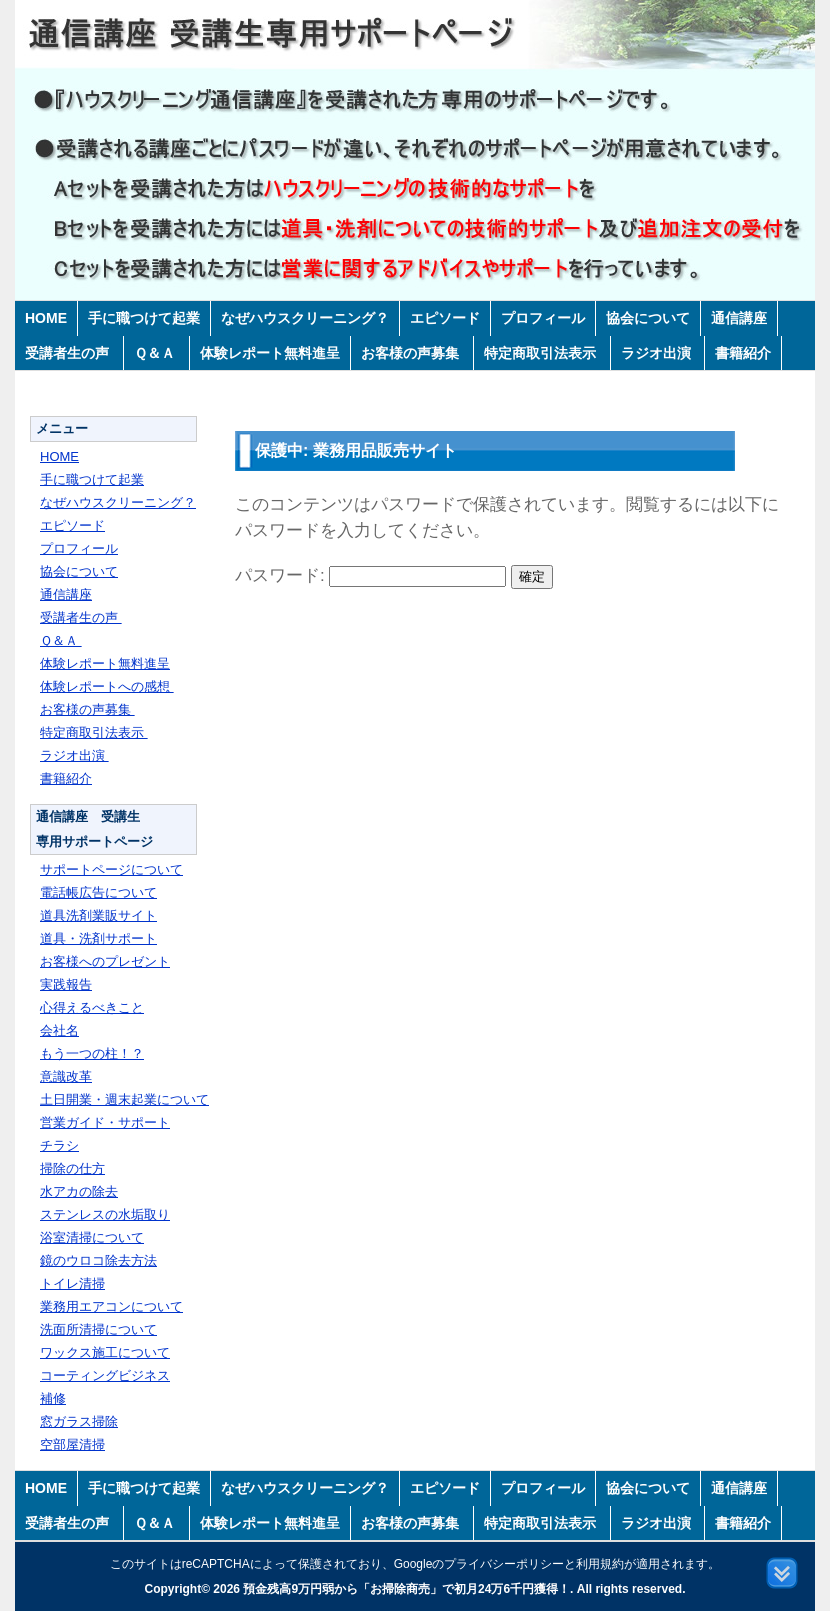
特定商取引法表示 (542, 353)
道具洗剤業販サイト (98, 915)
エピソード (445, 318)
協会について (648, 318)
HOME (46, 318)
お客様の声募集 (412, 353)
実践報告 (66, 984)
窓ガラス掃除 (79, 1421)
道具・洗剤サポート (98, 938)
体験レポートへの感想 (107, 686)
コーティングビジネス (105, 1375)
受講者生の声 (69, 353)
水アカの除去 (79, 1191)
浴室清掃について (92, 1237)
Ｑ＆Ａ (156, 353)
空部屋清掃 (72, 1444)
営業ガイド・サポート (105, 1122)
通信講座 (739, 318)
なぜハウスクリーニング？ (305, 318)
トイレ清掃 (72, 1283)
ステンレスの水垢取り (105, 1214)
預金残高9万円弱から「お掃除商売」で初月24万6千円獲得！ (406, 1589)
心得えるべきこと (92, 1007)
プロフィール (543, 318)
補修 (53, 1398)
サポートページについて (111, 869)
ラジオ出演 (658, 353)
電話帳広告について (98, 892)
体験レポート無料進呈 (270, 353)
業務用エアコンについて (111, 1306)
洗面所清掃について (98, 1329)
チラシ (59, 1145)
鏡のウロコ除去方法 (98, 1260)
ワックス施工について (105, 1352)
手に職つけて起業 (144, 318)
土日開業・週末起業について (124, 1099)
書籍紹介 (743, 353)
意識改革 (66, 1076)
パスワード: (370, 575)
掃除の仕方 (72, 1168)
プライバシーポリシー (504, 1564)
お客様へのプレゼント (105, 961)
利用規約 (600, 1564)
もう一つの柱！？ (92, 1053)
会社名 (59, 1030)
